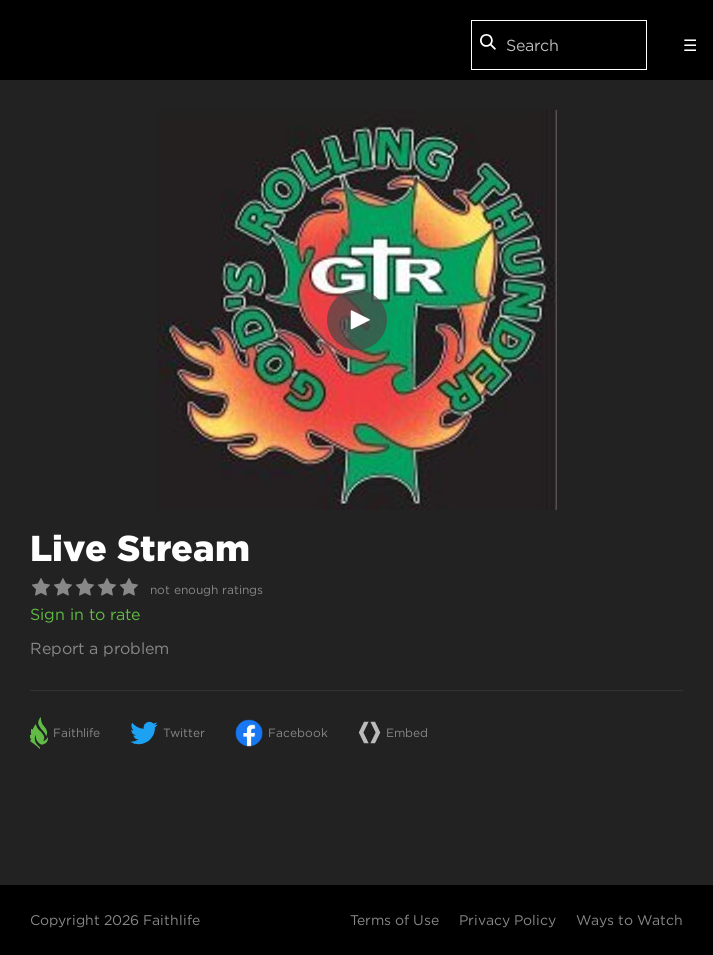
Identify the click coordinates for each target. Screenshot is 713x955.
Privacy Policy (507, 920)
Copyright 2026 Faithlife (115, 920)
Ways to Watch (629, 920)
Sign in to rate (85, 614)
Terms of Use (394, 920)
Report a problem (99, 648)
